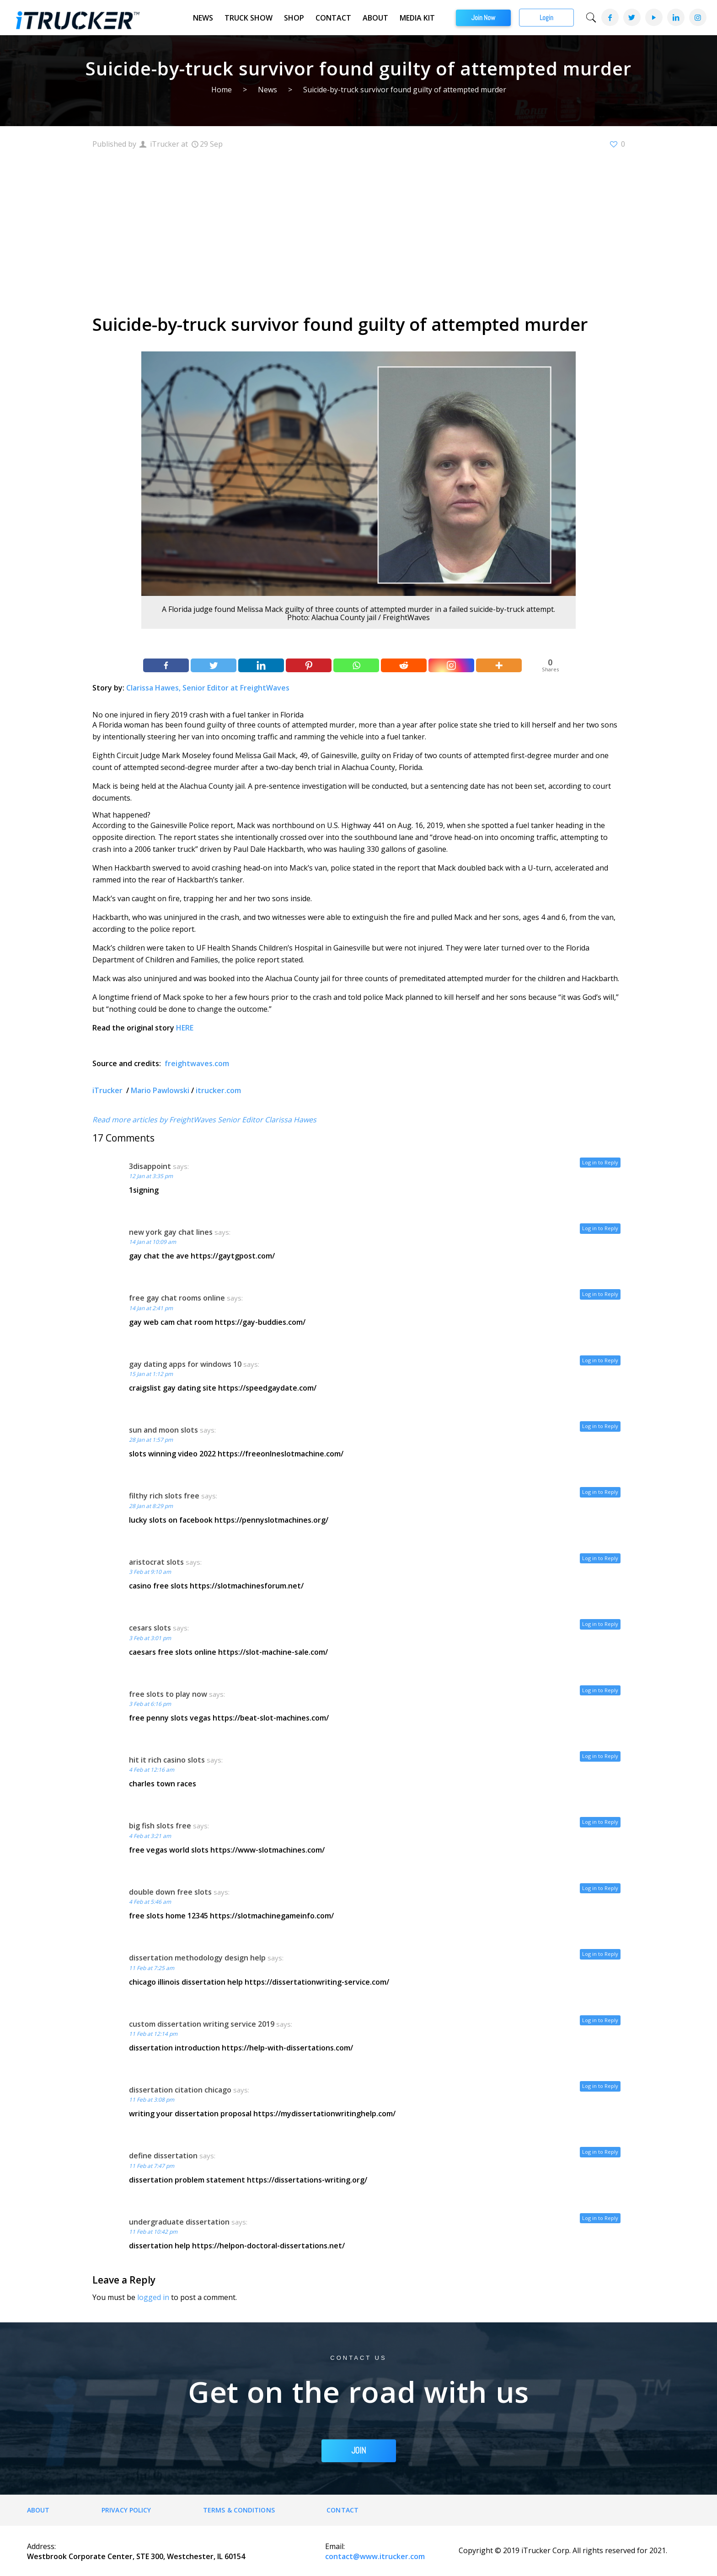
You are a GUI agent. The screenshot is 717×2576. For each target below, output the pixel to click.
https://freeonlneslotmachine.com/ (280, 1454)
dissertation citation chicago (180, 2090)
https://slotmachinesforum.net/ (247, 1586)
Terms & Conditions (239, 2510)
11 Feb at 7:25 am (151, 1968)
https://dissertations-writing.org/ (307, 2180)
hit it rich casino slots (167, 1760)
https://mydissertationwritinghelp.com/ (324, 2114)
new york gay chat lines (171, 1232)
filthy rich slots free (164, 1496)
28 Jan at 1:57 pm (151, 1440)
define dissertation (163, 2156)
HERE (184, 1028)
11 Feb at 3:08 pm (151, 2099)
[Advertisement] (358, 230)
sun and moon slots (163, 1430)
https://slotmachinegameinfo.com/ (272, 1916)
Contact (333, 18)
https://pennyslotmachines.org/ (271, 1520)
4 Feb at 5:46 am (150, 1902)
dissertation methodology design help (197, 1958)
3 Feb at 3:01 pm (150, 1638)
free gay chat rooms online (177, 1298)
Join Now (483, 17)
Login (546, 17)
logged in (153, 2297)
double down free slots (170, 1892)
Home (221, 90)
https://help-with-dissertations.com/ (287, 2048)
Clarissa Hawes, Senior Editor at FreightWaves (207, 688)
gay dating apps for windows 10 (185, 1364)
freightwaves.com (197, 1063)
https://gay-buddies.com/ (260, 1322)
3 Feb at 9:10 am (150, 1572)
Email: (335, 2546)
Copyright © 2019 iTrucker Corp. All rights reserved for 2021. (563, 2550)
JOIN (358, 2451)
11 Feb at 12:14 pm (153, 2034)
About (375, 18)
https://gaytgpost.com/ (233, 1256)
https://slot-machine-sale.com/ (273, 1652)
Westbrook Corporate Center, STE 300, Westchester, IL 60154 (136, 2556)
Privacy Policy (126, 2510)
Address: (41, 2546)
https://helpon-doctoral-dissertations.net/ (268, 2246)
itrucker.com (218, 1090)
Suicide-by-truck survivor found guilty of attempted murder (404, 90)
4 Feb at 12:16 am (151, 1770)
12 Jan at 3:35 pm (151, 1176)
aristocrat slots (156, 1562)
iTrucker (108, 1090)
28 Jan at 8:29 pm (151, 1506)
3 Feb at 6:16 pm (150, 1704)
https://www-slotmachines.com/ (267, 1850)
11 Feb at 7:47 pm (151, 2166)
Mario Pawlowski (160, 1090)
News (203, 18)
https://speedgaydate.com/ (267, 1388)
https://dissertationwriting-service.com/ (317, 1982)
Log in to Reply (600, 1162)
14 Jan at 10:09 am (152, 1242)
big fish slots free (160, 1826)
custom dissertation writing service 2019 (201, 2024)
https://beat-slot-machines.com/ (271, 1718)
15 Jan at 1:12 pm (151, 1374)
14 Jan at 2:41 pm (151, 1308)
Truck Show (249, 18)
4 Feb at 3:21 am (150, 1836)
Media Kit (417, 18)
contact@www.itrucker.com (375, 2556)
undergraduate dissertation (179, 2222)
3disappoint (150, 1166)
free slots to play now (168, 1694)
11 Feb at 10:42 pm (153, 2232)
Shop (294, 18)
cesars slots (150, 1628)
